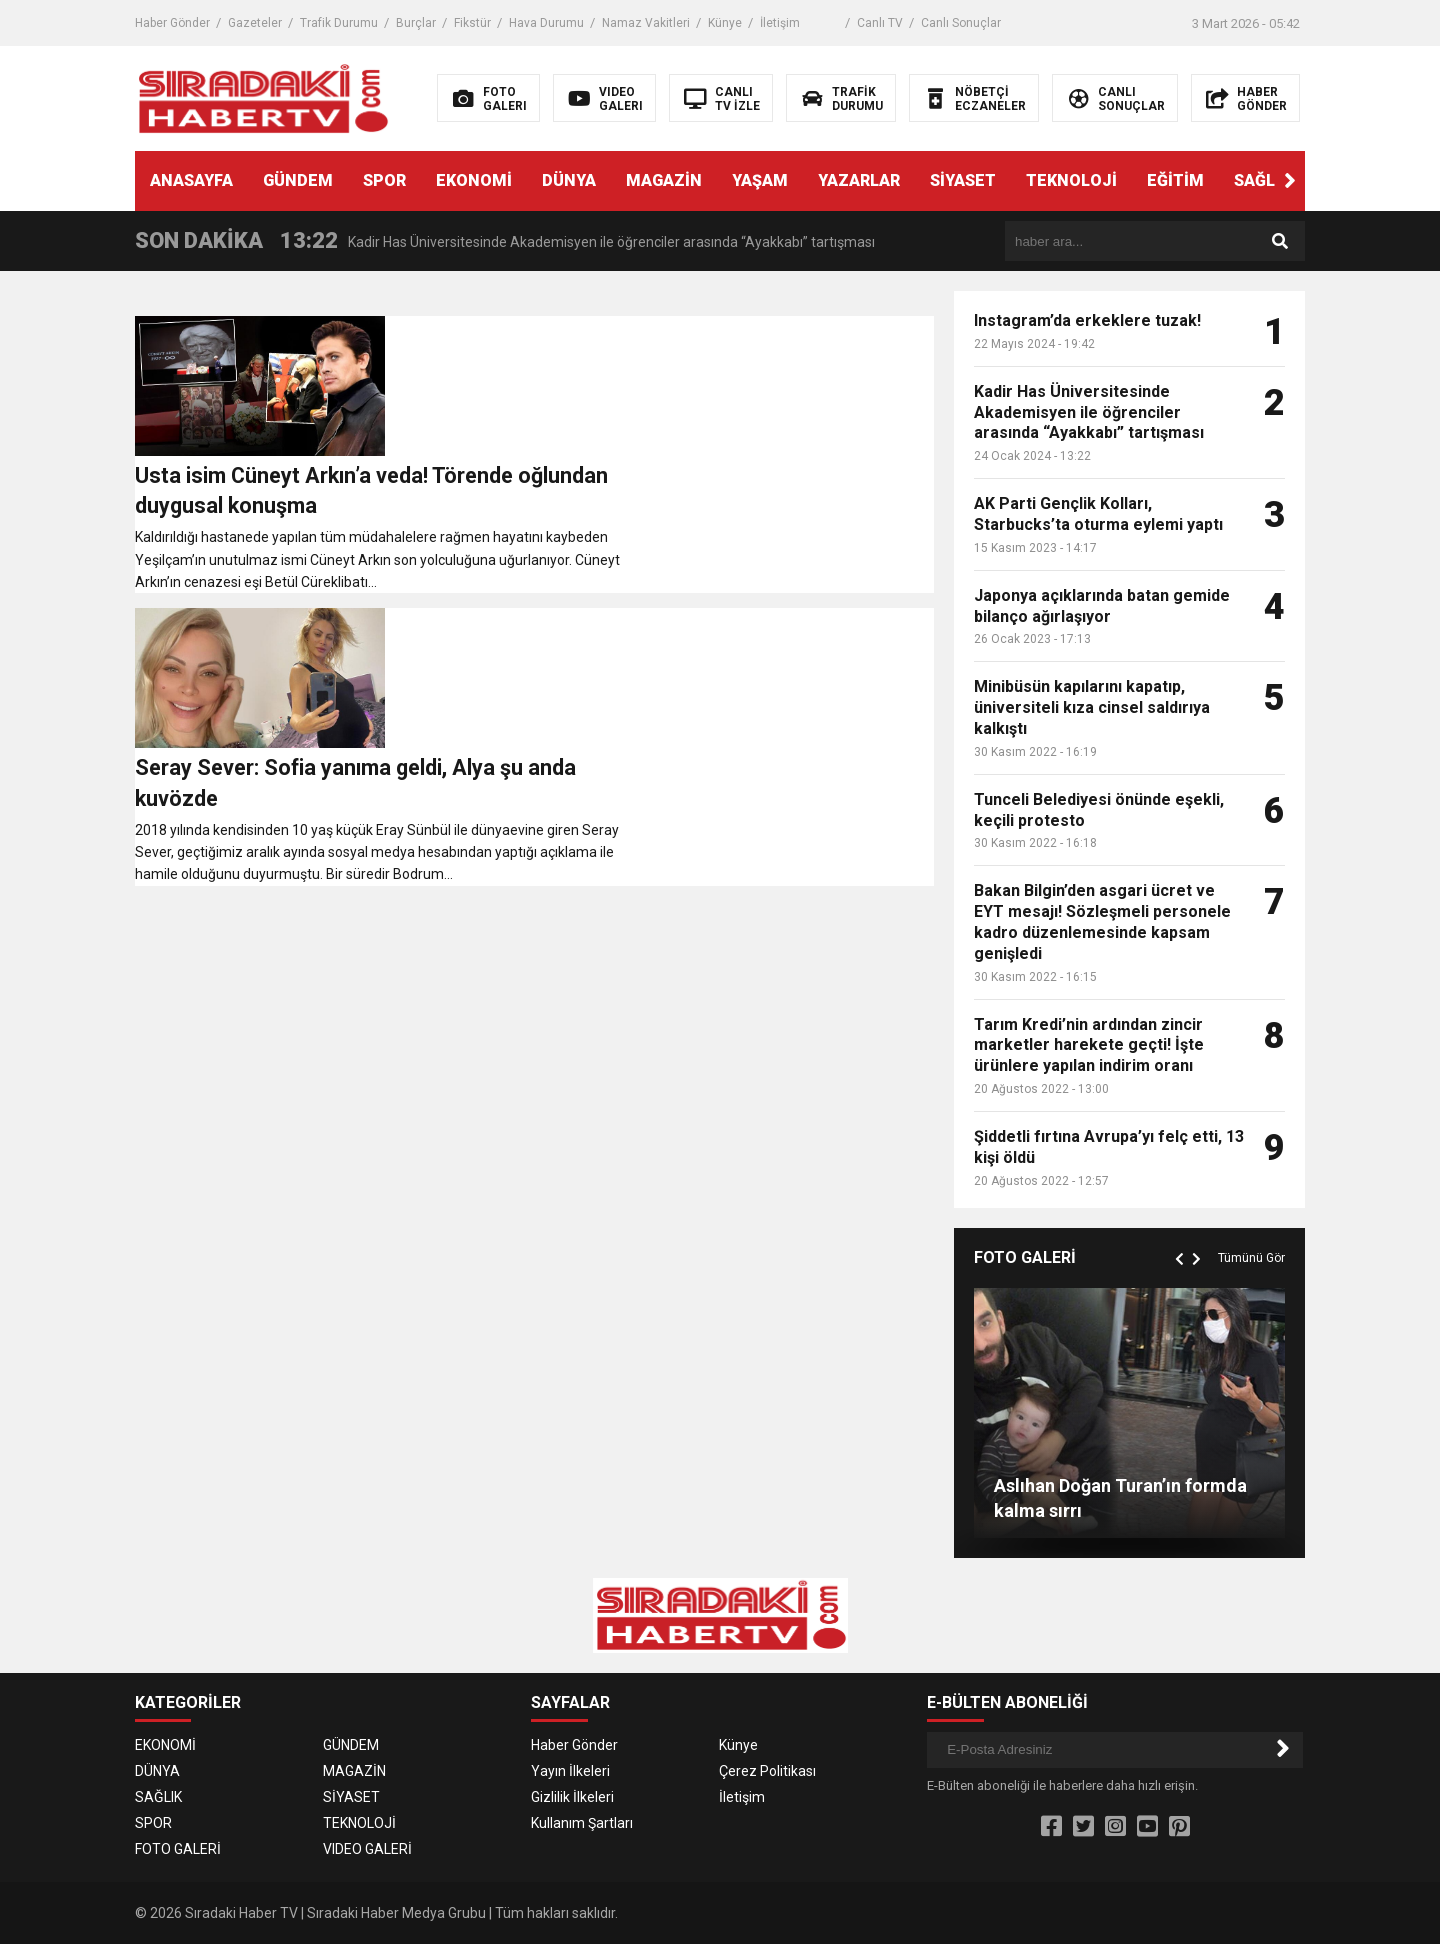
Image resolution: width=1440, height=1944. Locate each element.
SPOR (384, 180)
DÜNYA (569, 180)
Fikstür (472, 23)
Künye (725, 23)
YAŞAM (760, 180)
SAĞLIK (1262, 180)
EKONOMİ (474, 180)
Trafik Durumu (339, 23)
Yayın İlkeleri (570, 1771)
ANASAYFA (191, 180)
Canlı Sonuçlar (961, 23)
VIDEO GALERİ (367, 1849)
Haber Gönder (172, 23)
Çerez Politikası (767, 1771)
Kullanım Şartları (582, 1823)
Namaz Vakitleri (646, 23)
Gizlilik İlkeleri (572, 1797)
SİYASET (963, 180)
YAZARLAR (859, 180)
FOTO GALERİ (178, 1849)
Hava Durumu (546, 23)
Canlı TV (880, 23)
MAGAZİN (664, 180)
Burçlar (416, 23)
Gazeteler (255, 23)
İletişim (780, 23)
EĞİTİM (1175, 180)
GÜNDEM (298, 180)
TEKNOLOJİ (1071, 180)
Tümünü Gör (1251, 1258)
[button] (1290, 181)
